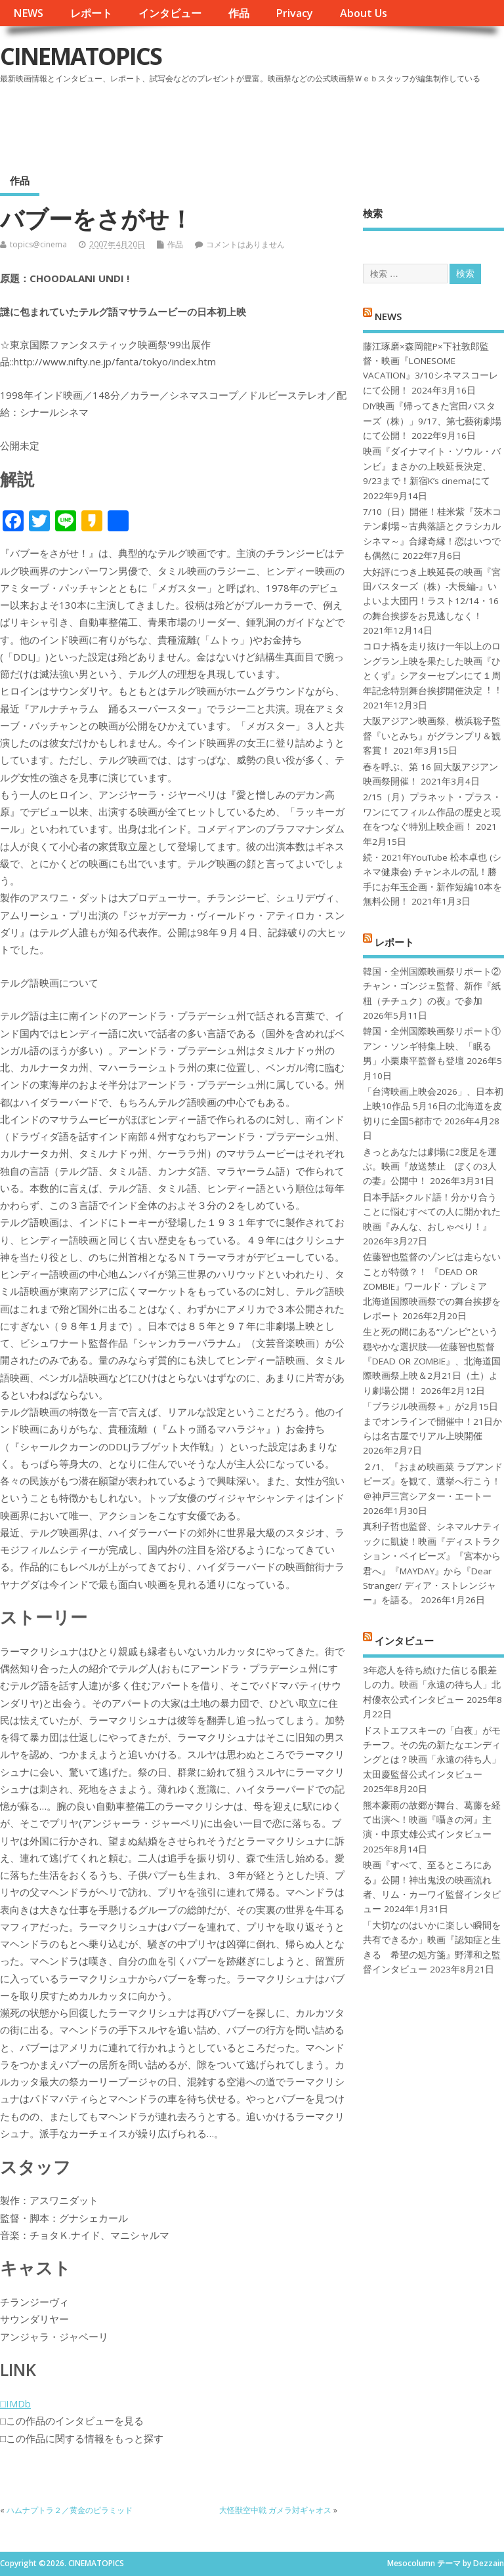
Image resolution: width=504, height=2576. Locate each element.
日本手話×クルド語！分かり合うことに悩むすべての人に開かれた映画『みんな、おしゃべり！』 (432, 1212)
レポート (91, 13)
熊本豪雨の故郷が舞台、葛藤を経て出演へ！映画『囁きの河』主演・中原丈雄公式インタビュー (432, 1820)
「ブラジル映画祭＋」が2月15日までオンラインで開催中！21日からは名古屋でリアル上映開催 (432, 1421)
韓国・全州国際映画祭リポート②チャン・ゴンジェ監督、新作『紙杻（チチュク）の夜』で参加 (432, 986)
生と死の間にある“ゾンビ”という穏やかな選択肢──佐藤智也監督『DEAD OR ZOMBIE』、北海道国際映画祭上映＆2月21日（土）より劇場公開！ (432, 1361)
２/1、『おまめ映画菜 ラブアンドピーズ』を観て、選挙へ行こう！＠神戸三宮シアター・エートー (433, 1481)
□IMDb (15, 2403)
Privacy (294, 13)
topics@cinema (38, 244)
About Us (363, 13)
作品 (238, 13)
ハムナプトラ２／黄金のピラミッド (70, 2510)
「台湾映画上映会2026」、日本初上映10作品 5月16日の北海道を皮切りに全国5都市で (433, 1106)
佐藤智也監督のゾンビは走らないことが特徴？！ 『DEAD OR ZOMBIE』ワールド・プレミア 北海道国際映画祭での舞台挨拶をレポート (432, 1286)
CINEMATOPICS (80, 56)
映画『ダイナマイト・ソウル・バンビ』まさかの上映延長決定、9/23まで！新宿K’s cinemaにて (432, 466)
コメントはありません (245, 244)
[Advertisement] (254, 123)
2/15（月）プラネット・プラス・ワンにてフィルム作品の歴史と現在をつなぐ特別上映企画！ (432, 811)
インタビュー (169, 13)
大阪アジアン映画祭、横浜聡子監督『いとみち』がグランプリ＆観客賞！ (432, 735)
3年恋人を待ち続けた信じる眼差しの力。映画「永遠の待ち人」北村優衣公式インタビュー (432, 1685)
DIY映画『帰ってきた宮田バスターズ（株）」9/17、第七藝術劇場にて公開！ (432, 420)
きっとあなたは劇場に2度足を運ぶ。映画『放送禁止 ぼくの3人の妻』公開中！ (430, 1166)
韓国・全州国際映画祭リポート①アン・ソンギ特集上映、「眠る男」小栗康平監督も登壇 (432, 1046)
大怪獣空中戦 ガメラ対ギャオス (275, 2510)
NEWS (28, 13)
